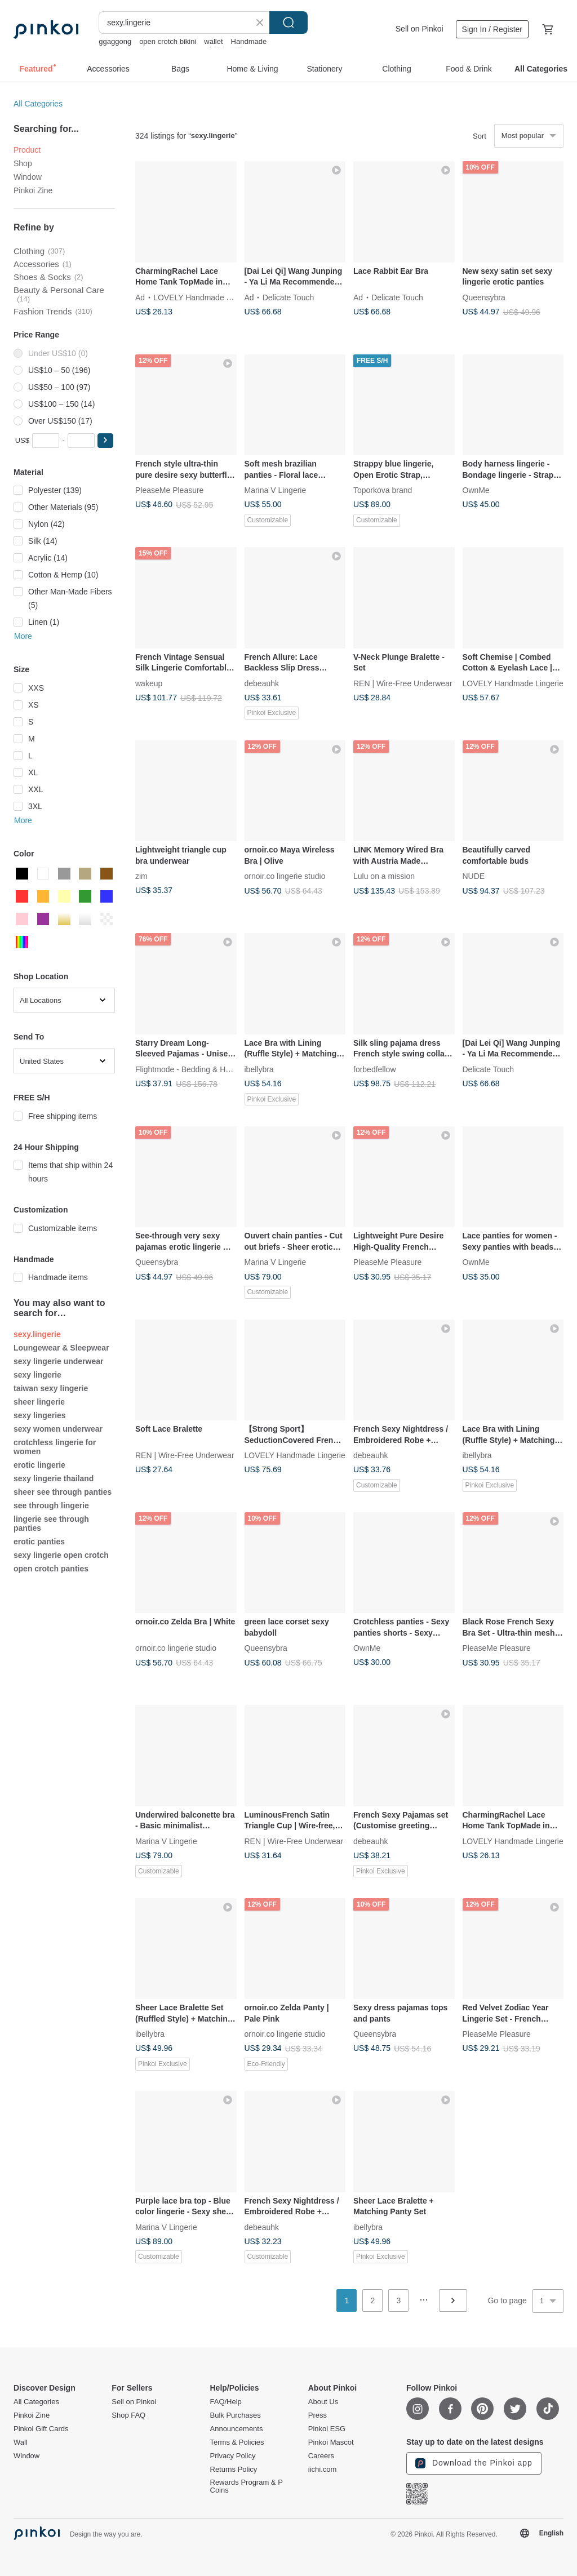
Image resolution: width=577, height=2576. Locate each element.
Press (317, 2415)
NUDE (474, 876)
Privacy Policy (233, 2456)
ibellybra (259, 1068)
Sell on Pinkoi (419, 28)
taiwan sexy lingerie (51, 1388)
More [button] (23, 636)
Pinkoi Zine (33, 190)
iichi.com (322, 2469)
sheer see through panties (63, 1491)
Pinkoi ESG (326, 2429)
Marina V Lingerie (276, 490)
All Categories (38, 103)
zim (141, 876)
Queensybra (484, 296)
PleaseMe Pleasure (169, 490)
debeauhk (262, 682)
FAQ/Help (226, 2402)
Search (288, 22)
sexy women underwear (58, 1428)
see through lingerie (51, 1505)
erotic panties (39, 1541)
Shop (23, 163)
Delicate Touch (288, 296)
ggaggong (115, 41)
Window (28, 176)
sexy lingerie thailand (54, 1478)
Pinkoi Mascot (331, 2442)
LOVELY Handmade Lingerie (203, 296)
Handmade (249, 41)
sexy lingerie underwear (59, 1361)
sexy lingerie (37, 1374)
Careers (321, 2456)
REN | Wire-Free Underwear (402, 682)
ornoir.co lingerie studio (285, 876)
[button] (105, 440)
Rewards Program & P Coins (246, 2486)
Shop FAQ (128, 2415)
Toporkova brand (382, 490)
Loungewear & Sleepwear (61, 1347)
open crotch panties (51, 1568)
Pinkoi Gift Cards (41, 2429)
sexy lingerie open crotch (61, 1555)
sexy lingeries (40, 1415)
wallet (213, 41)
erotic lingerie (39, 1464)
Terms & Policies (237, 2442)
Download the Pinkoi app (473, 2463)
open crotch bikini (167, 41)
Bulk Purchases (235, 2415)
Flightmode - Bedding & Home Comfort (203, 1068)
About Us (323, 2402)
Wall (21, 2442)
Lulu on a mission (384, 876)
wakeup (148, 682)
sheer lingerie (39, 1401)
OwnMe (476, 490)
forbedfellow (374, 1068)
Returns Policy (234, 2469)
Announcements (236, 2429)
